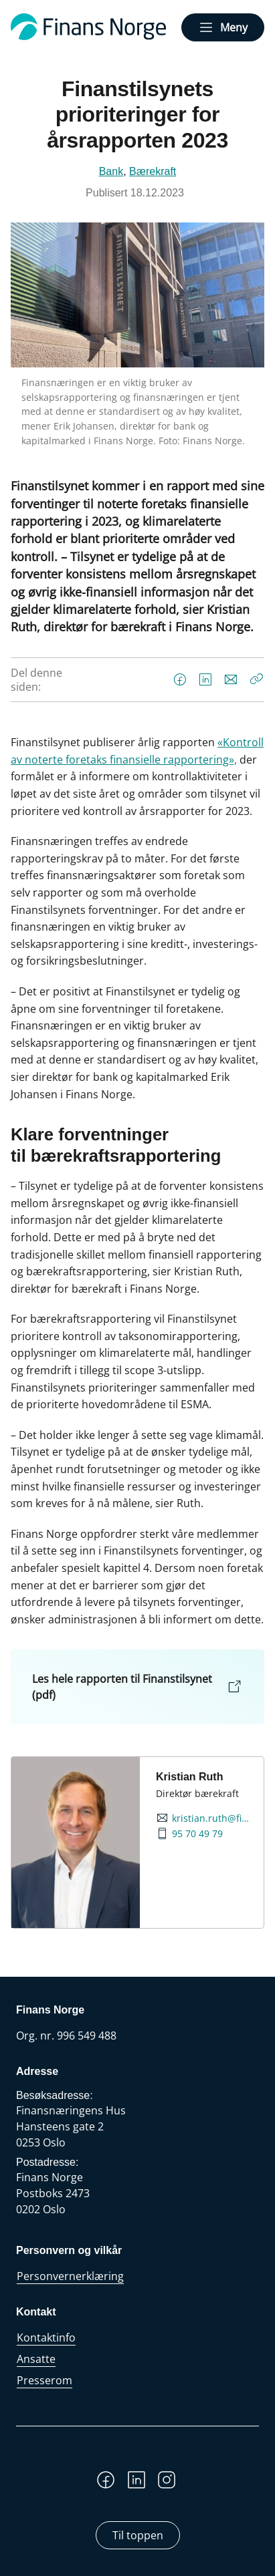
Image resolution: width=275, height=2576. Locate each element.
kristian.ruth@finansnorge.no (212, 1818)
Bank (111, 171)
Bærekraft (152, 171)
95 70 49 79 (197, 1834)
